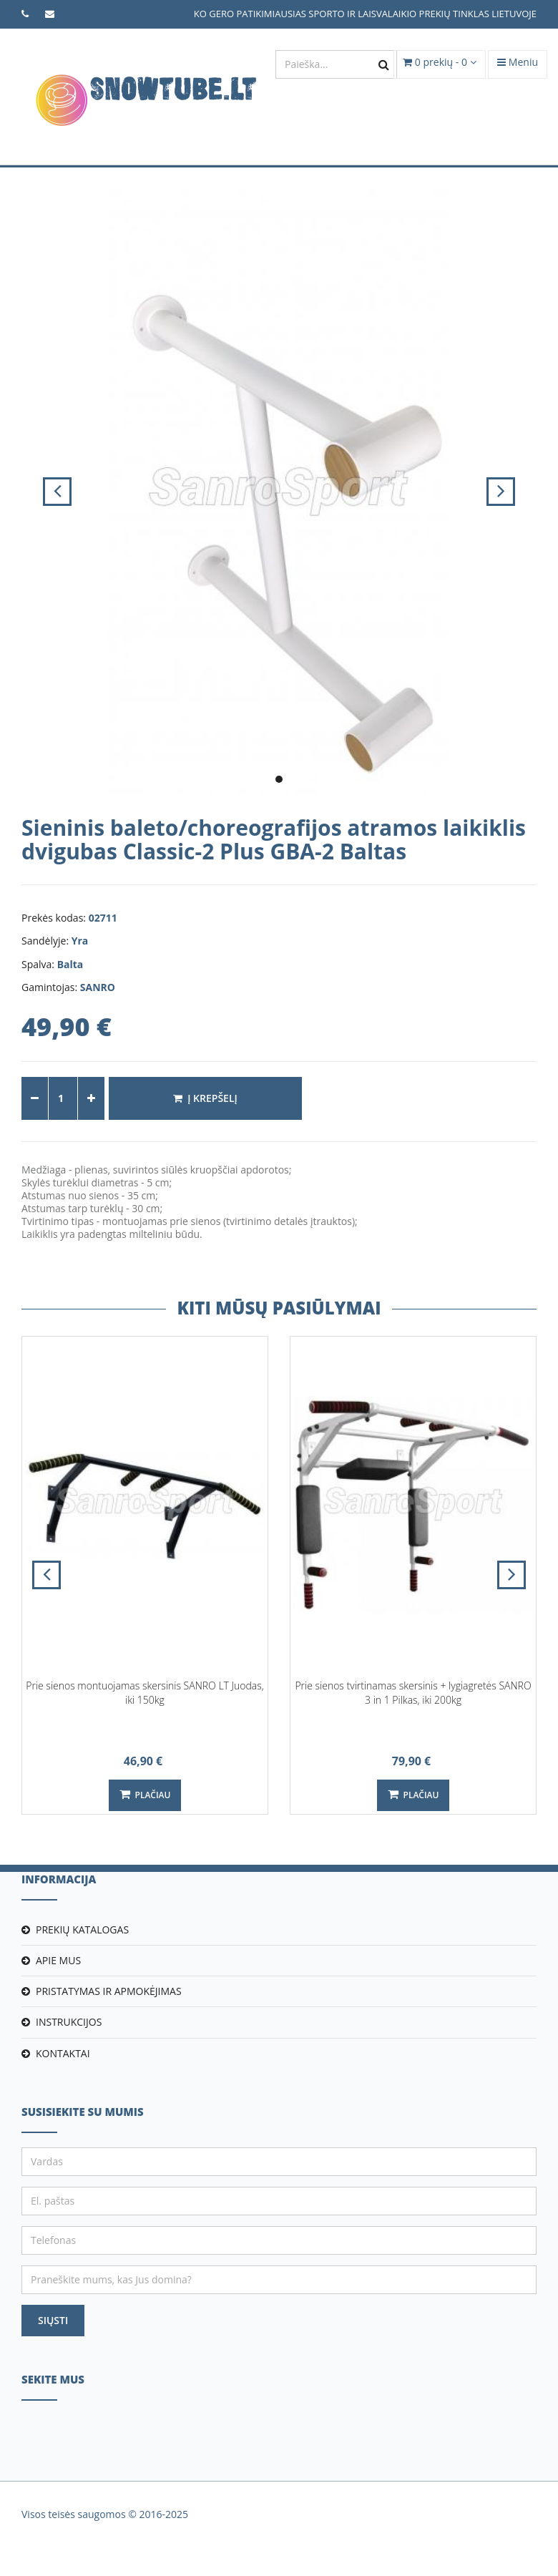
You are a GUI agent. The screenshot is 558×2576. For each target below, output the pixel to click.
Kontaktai (63, 2053)
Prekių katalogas (82, 1929)
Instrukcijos (69, 2022)
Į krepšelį (205, 1098)
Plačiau (145, 1795)
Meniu (517, 62)
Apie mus (58, 1960)
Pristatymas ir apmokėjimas (109, 1991)
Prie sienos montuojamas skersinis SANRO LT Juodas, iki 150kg (145, 1693)
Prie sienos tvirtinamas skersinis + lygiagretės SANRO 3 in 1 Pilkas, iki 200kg (413, 1693)
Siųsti (53, 2320)
